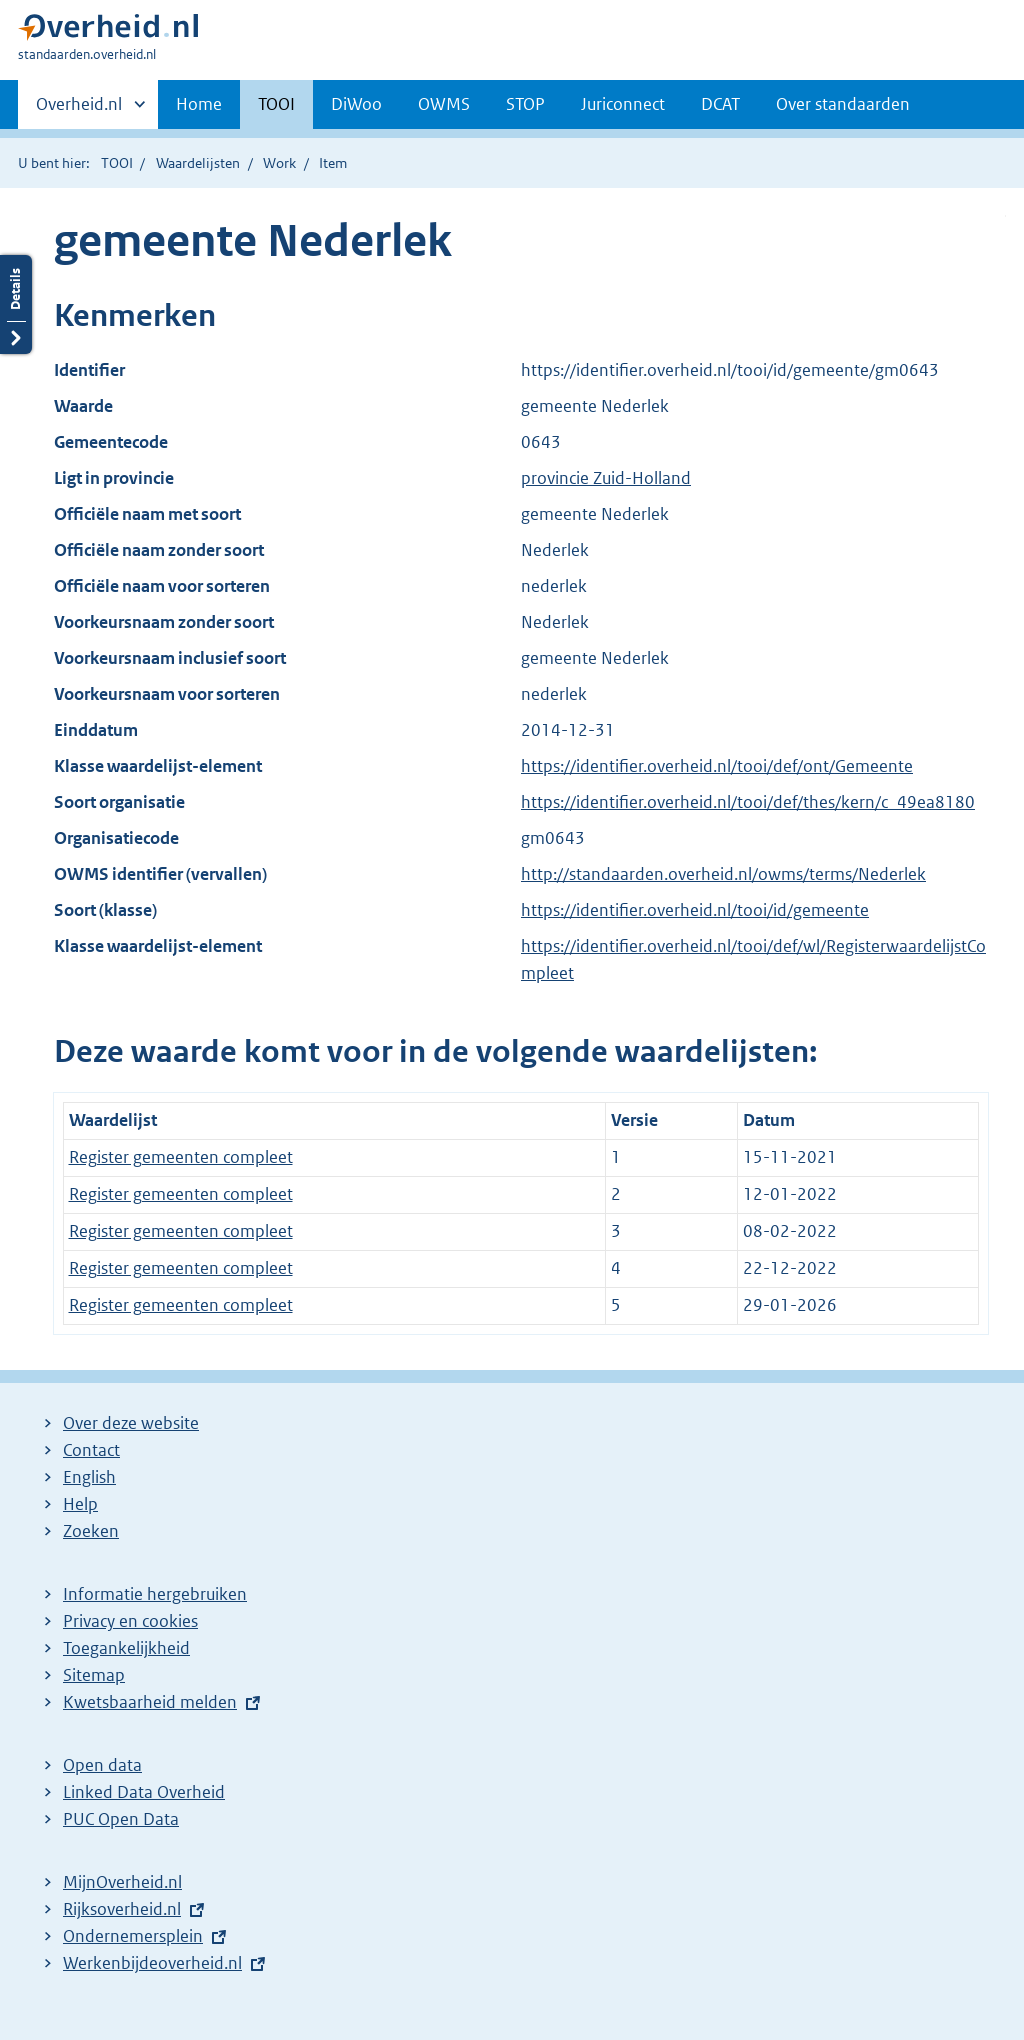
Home (199, 104)
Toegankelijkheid (126, 1648)
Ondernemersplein (133, 1936)
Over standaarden (843, 104)
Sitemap (94, 1675)
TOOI (276, 104)
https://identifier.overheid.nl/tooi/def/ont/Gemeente (717, 766)
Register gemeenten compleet (181, 1157)
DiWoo (356, 104)
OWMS (444, 104)
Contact (91, 1450)
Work (279, 163)
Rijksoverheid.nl (122, 1909)
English (89, 1477)
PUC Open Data (121, 1819)
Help (80, 1504)
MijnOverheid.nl (122, 1882)
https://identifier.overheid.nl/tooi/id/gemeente (695, 910)
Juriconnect (623, 104)
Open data (102, 1765)
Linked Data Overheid (144, 1792)
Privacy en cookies (130, 1621)
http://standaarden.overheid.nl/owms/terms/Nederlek (723, 874)
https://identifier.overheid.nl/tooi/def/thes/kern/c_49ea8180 (748, 802)
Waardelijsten (198, 163)
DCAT (720, 104)
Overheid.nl (79, 110)
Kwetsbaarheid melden (150, 1702)
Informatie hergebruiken (155, 1594)
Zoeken (91, 1531)
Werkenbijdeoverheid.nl (152, 1963)
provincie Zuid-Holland (606, 478)
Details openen (16, 304)
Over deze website (131, 1423)
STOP (525, 104)
